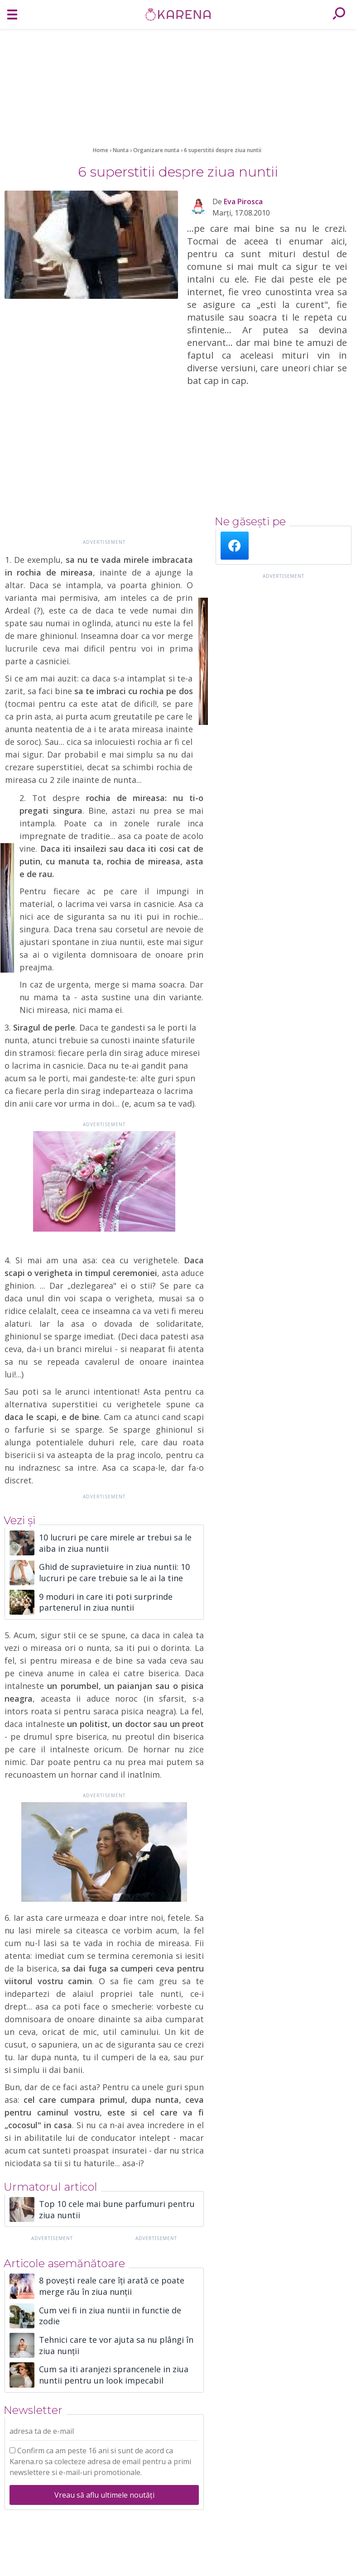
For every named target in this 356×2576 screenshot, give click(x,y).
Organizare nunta (157, 150)
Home (100, 150)
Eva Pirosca (243, 201)
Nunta (121, 150)
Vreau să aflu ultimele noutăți (104, 2495)
